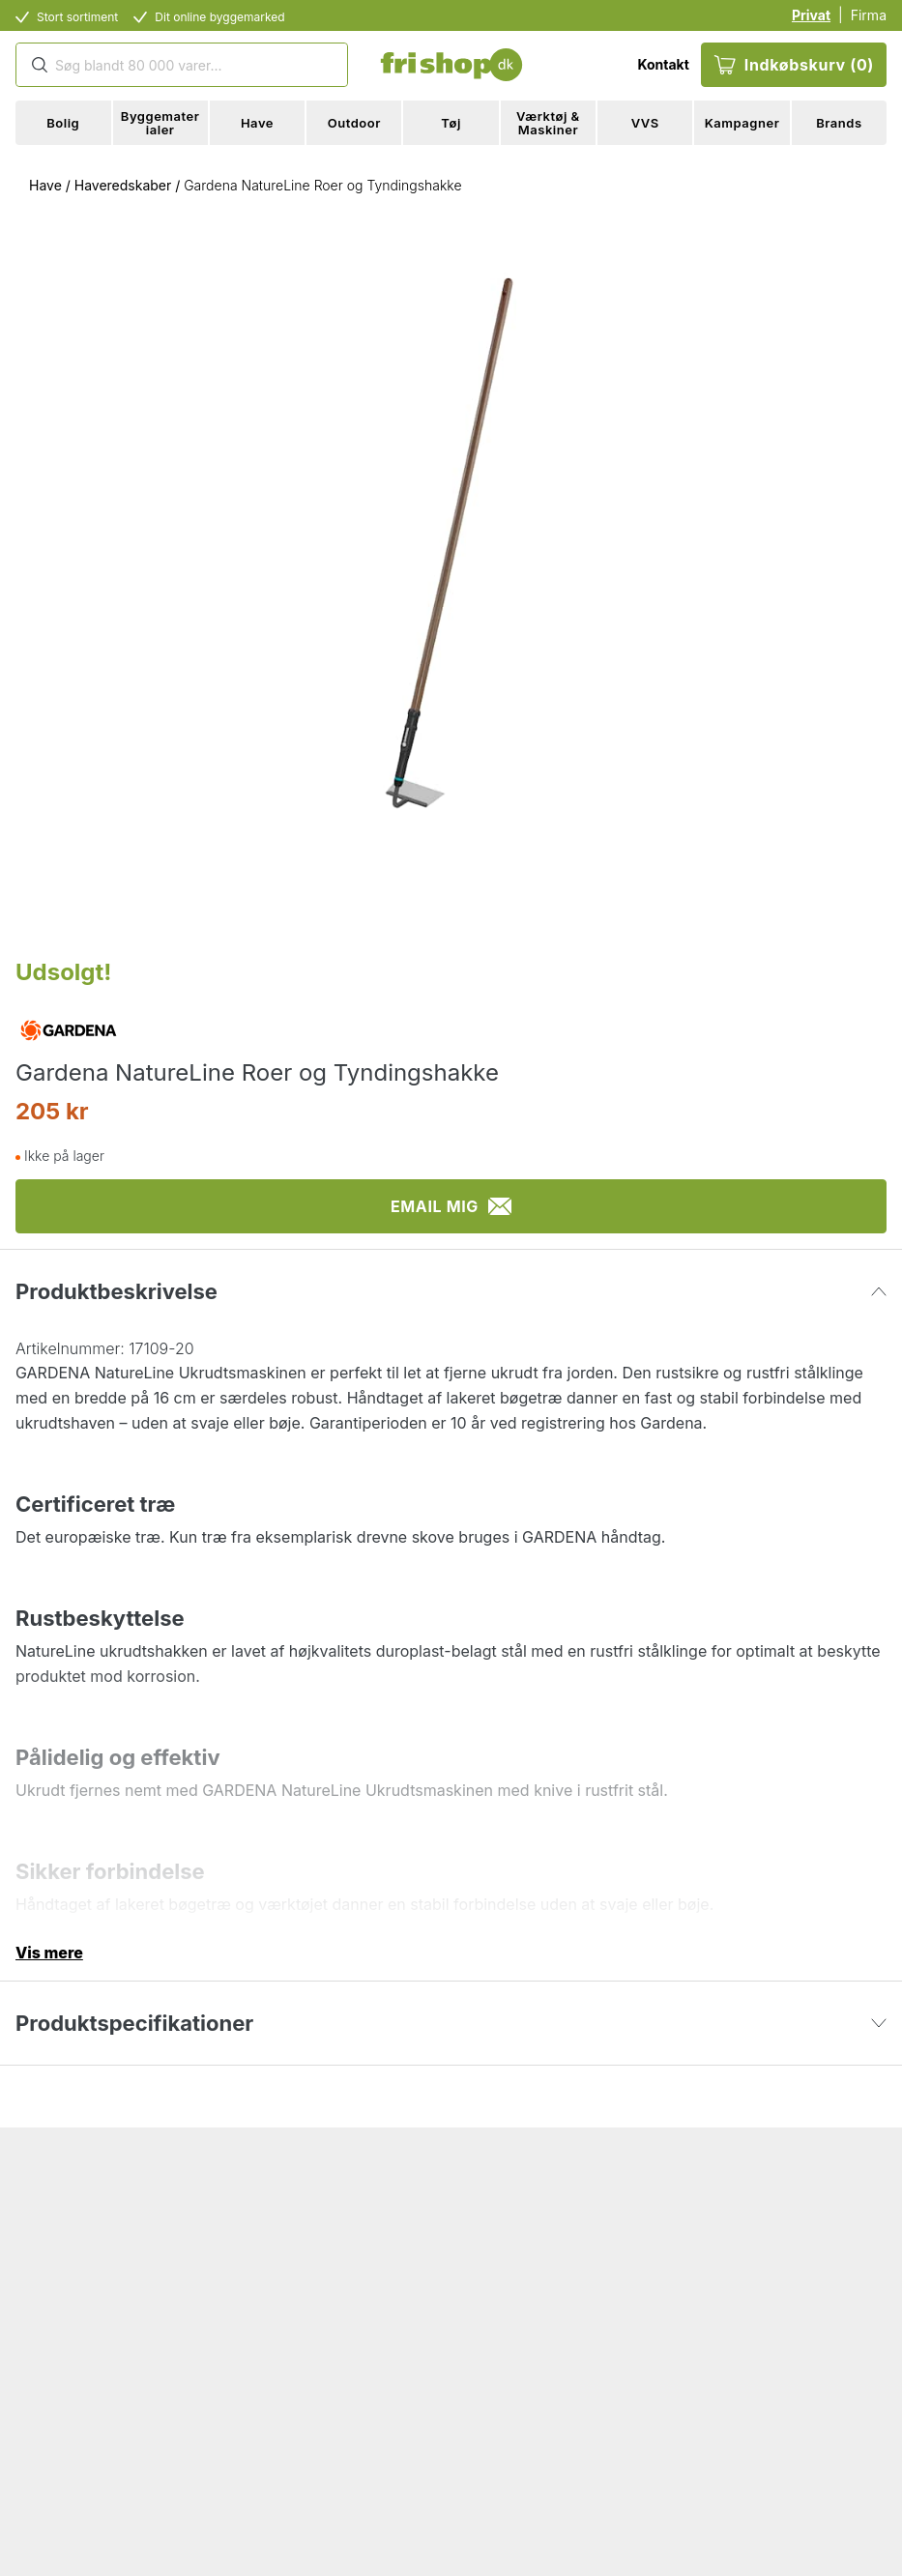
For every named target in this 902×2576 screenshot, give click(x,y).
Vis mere (49, 1952)
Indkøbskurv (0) (793, 64)
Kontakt (662, 64)
